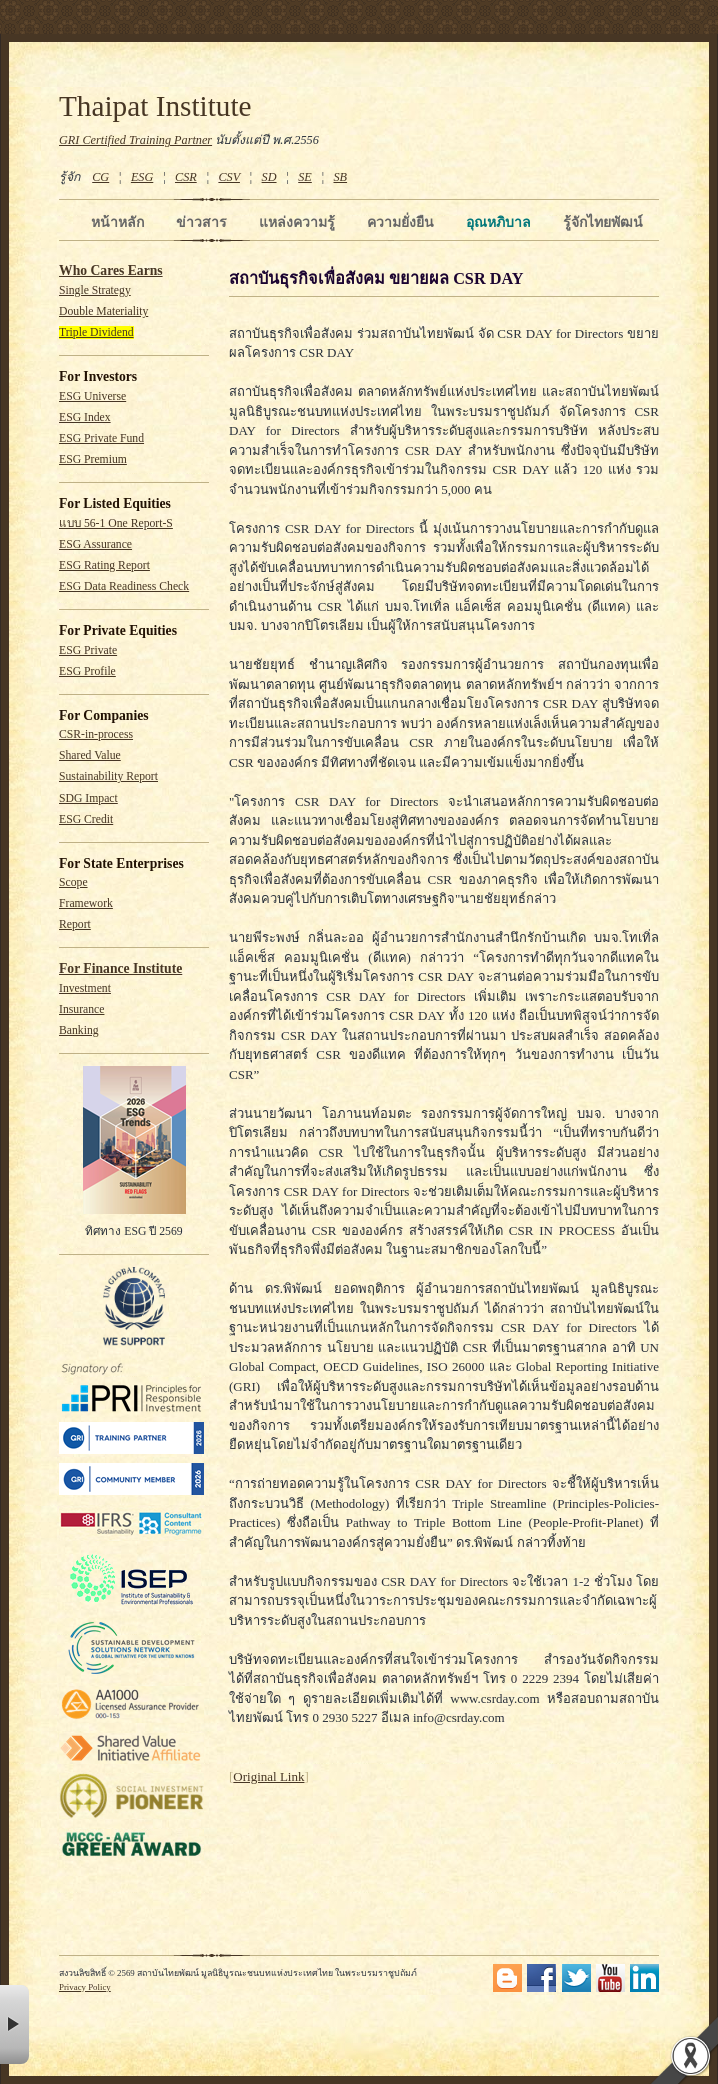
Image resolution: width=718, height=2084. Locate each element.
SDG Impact (88, 798)
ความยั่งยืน (400, 222)
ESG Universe (92, 396)
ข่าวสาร (201, 222)
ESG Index (85, 417)
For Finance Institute (120, 968)
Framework (86, 903)
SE (305, 177)
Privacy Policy (85, 1987)
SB (341, 177)
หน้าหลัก (117, 222)
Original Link (268, 1776)
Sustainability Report (108, 776)
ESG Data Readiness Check (124, 586)
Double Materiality (103, 311)
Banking (79, 1030)
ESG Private (88, 650)
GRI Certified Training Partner (135, 140)
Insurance (81, 1009)
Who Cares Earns (111, 270)
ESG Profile (87, 671)
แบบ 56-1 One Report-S (116, 523)
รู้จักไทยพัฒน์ (603, 222)
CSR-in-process (96, 734)
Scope (73, 882)
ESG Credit (86, 819)
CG (100, 177)
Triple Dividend (96, 332)
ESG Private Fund (101, 438)
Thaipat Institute (155, 106)
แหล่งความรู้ (297, 222)
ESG (142, 177)
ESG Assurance (95, 544)
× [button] (14, 2024)
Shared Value (90, 755)
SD (269, 177)
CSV (229, 177)
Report (75, 924)
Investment (85, 988)
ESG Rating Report (104, 565)
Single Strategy (95, 290)
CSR (186, 177)
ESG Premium (93, 459)
